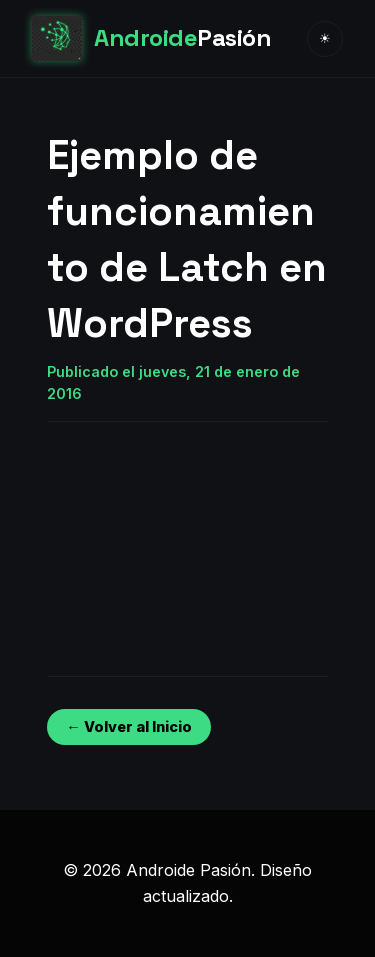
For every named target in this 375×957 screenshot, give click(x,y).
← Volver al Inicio (128, 726)
